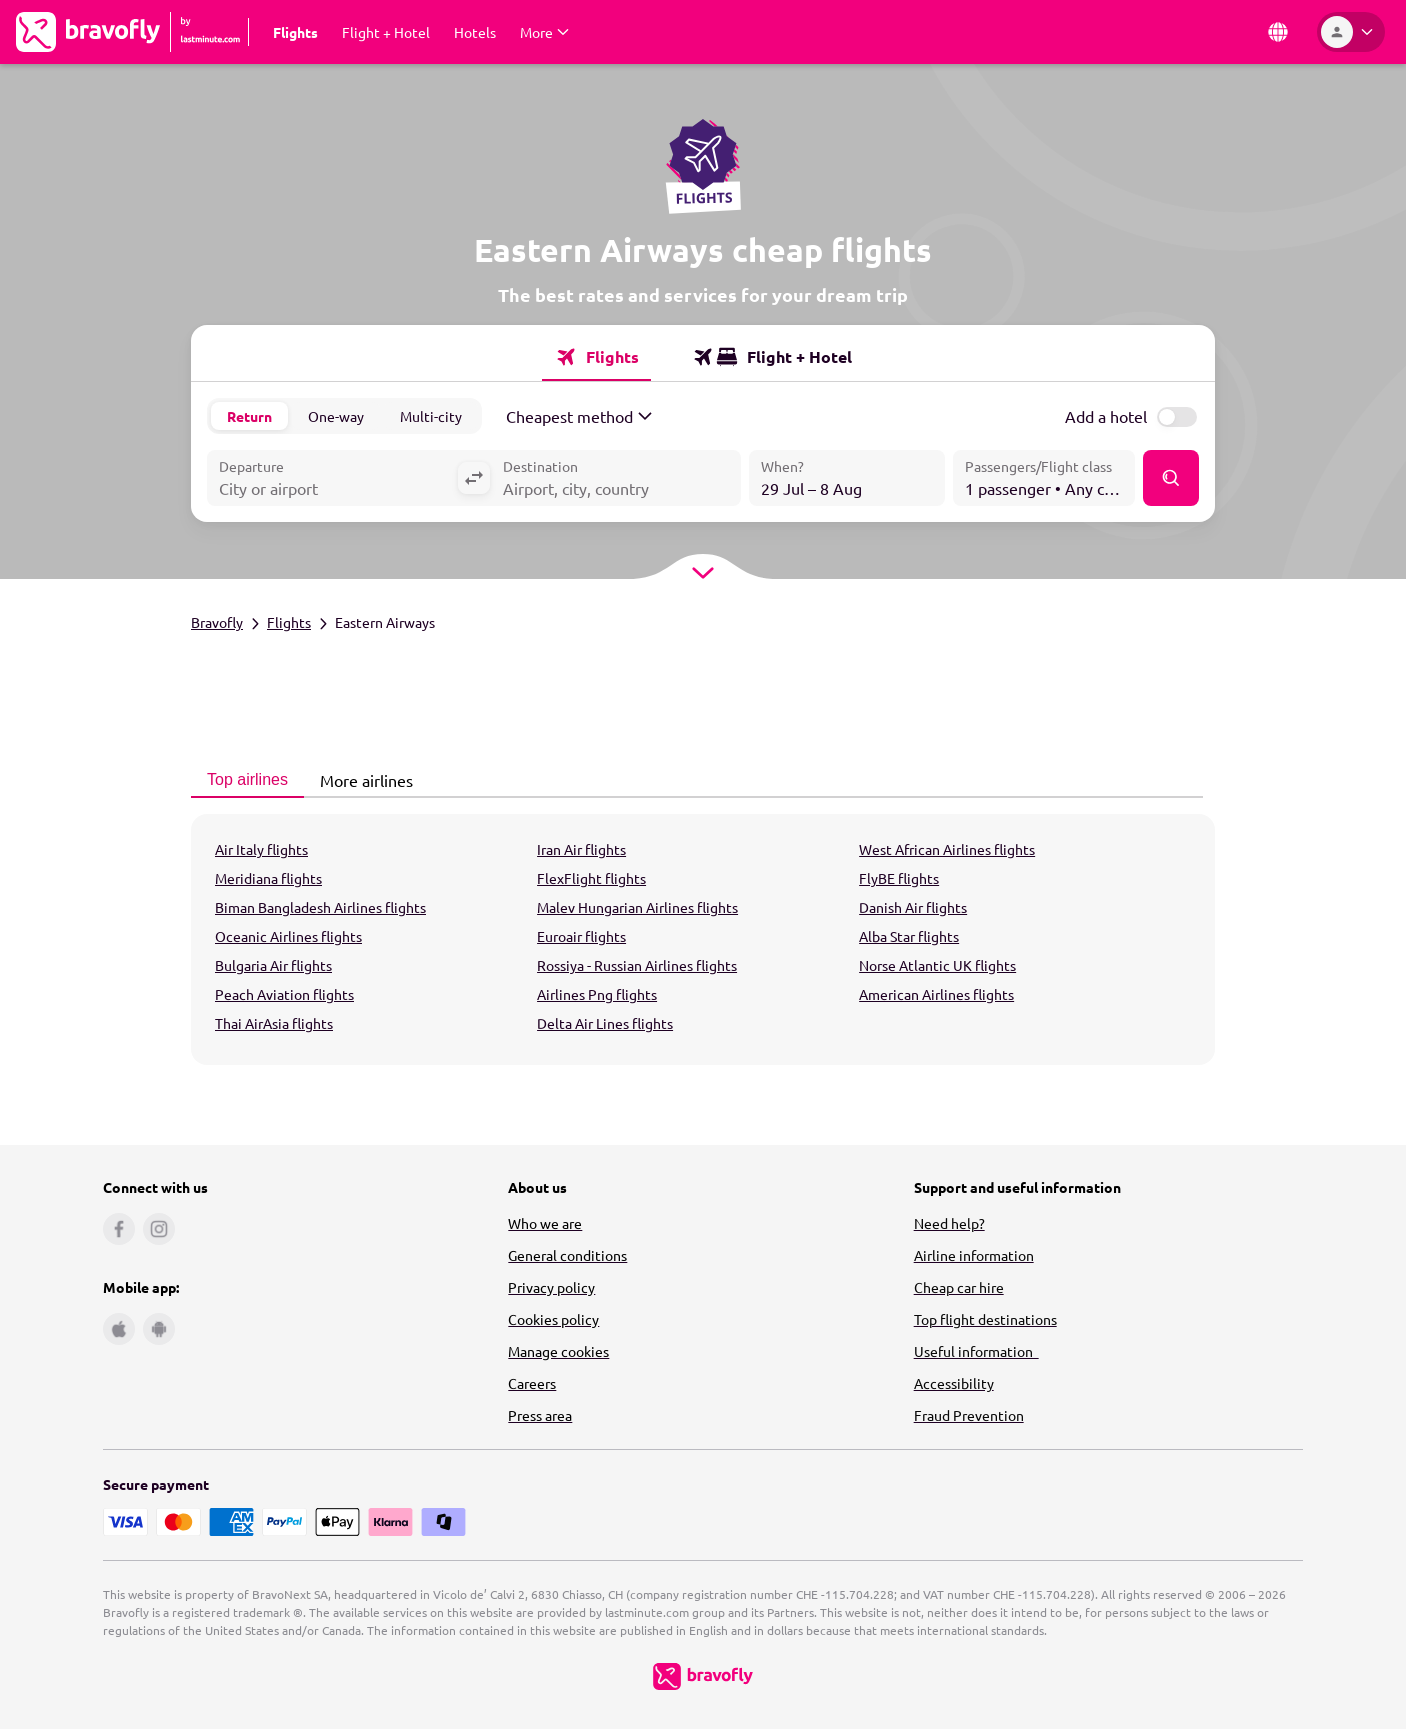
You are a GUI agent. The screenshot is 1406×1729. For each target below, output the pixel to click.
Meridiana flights (268, 878)
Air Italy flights (261, 849)
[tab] (596, 357)
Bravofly (217, 622)
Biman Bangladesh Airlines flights (320, 907)
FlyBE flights (899, 878)
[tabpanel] (703, 939)
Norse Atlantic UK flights (937, 965)
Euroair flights (581, 936)
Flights (289, 622)
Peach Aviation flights (284, 994)
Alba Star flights (909, 936)
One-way (336, 416)
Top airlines (242, 779)
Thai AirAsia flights (274, 1023)
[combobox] (332, 480)
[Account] (1351, 32)
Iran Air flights (581, 849)
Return (249, 416)
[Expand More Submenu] (544, 32)
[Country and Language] (1278, 32)
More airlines (361, 780)
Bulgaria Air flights (273, 965)
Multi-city (431, 416)
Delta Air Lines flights (605, 1023)
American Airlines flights (936, 994)
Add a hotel (1106, 416)
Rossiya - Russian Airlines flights (637, 965)
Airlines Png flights (597, 994)
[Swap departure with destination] (474, 478)
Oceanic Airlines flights (288, 936)
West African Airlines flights (947, 849)
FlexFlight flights (591, 878)
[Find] (1171, 478)
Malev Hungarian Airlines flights (637, 907)
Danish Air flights (913, 907)
